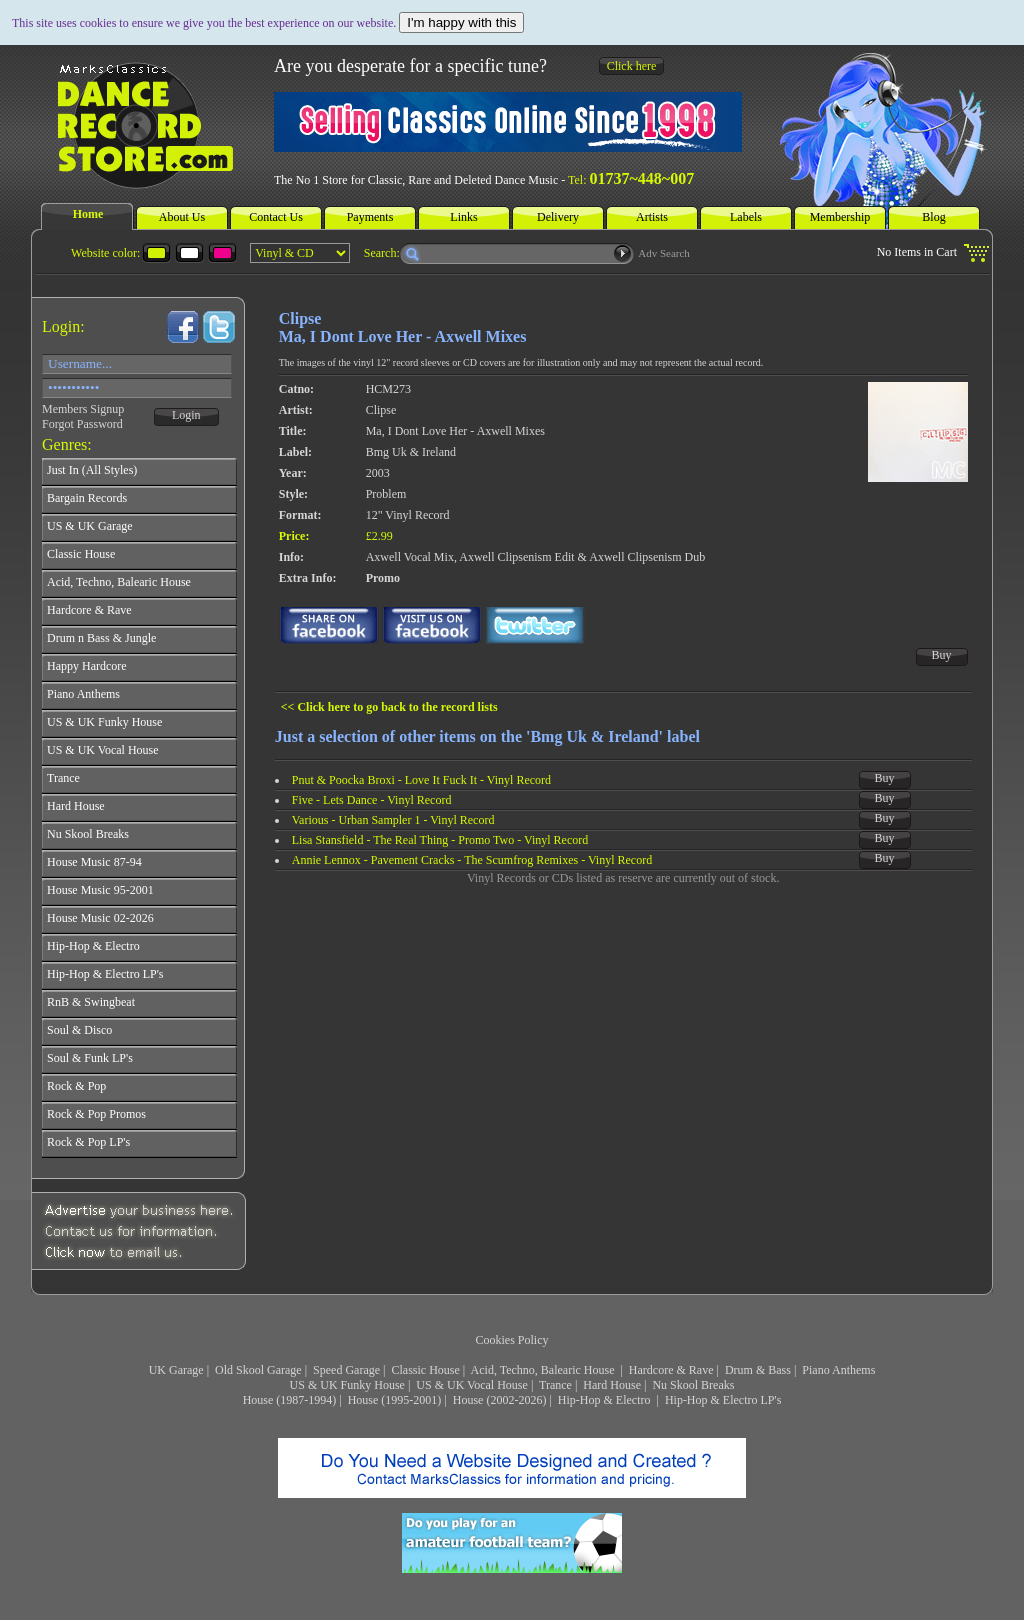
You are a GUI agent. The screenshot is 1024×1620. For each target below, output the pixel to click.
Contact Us (276, 217)
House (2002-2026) (500, 1400)
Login (186, 415)
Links (463, 217)
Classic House (425, 1370)
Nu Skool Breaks (693, 1385)
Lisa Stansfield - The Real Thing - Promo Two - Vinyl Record (440, 840)
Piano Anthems (838, 1370)
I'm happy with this (461, 22)
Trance (555, 1385)
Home (88, 214)
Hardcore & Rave (671, 1370)
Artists (652, 217)
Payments (370, 217)
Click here (632, 66)
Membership (840, 217)
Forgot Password (82, 424)
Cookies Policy (511, 1340)
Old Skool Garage (258, 1370)
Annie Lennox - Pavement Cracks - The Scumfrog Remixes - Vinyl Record (472, 860)
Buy (942, 655)
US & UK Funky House (347, 1385)
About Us (182, 217)
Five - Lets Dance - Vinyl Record (372, 800)
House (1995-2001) (395, 1400)
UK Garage (176, 1370)
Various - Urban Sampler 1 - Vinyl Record (393, 820)
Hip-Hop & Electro (606, 1400)
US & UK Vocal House (472, 1385)
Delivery (558, 217)
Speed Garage (346, 1370)
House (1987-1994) (290, 1400)
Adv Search (664, 253)
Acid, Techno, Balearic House (544, 1370)
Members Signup (83, 409)
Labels (746, 217)
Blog (933, 217)
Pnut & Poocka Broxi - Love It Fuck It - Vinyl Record (421, 780)
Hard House (612, 1385)
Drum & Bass (758, 1370)
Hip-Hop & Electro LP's (723, 1400)
